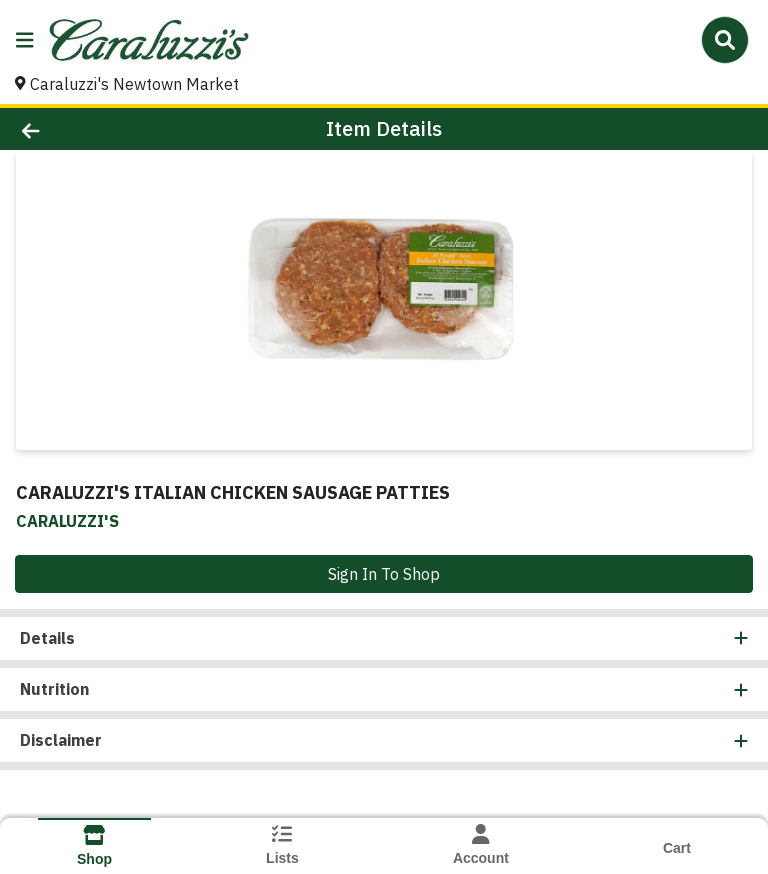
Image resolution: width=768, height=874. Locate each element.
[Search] (725, 40)
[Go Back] (108, 129)
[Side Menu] (25, 40)
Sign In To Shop (384, 574)
